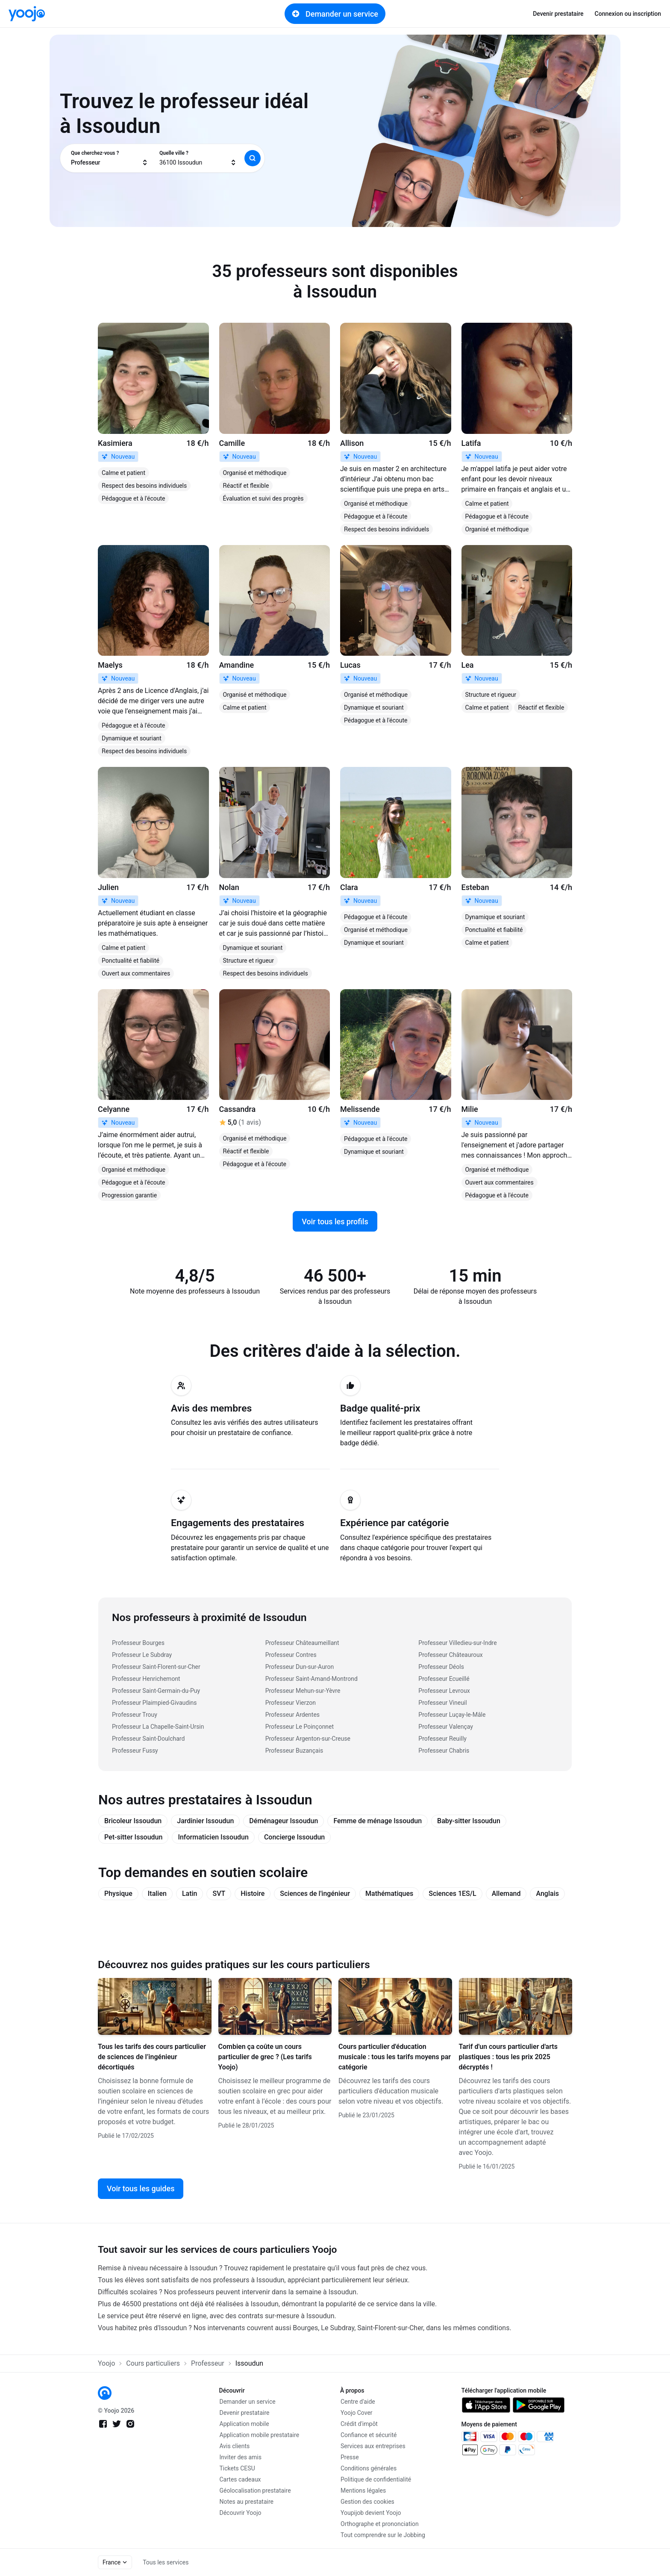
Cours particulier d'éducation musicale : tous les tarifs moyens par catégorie (394, 2057)
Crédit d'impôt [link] (359, 2423)
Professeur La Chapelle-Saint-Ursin (158, 1726)
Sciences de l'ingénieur (315, 1893)
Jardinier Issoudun (205, 1821)
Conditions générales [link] (369, 2468)
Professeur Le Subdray (142, 1654)
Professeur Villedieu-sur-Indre (457, 1642)
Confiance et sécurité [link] (369, 2435)
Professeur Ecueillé (443, 1678)
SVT (218, 1893)
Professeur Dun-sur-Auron (299, 1666)
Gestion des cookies (367, 2501)
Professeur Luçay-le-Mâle (451, 1714)
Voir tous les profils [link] (335, 1221)
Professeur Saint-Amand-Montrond (311, 1678)
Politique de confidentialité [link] (376, 2479)
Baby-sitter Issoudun (468, 1821)
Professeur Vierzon (290, 1702)
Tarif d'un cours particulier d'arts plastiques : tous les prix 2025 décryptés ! (508, 2057)
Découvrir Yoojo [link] (241, 2512)
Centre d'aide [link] (358, 2401)
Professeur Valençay (445, 1726)
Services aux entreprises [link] (373, 2446)
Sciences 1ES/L (452, 1893)
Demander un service (335, 14)
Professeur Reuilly (442, 1738)
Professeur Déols (441, 1666)
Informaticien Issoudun (213, 1837)
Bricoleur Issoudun (133, 1821)
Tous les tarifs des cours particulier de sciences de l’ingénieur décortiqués (152, 2057)
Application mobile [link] (244, 2423)
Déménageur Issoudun (283, 1821)
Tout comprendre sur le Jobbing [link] (383, 2535)
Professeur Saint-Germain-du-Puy (156, 1690)
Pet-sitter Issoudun (133, 1837)
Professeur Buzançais (294, 1750)
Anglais (547, 1893)
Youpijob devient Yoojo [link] (371, 2512)
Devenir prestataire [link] (558, 13)
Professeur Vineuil (442, 1702)
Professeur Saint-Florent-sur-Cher (156, 1666)
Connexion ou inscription (628, 13)
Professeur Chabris (443, 1750)
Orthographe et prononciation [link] (380, 2523)
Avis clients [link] (235, 2446)
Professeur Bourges (138, 1642)
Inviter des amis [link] (241, 2457)
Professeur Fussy (135, 1750)
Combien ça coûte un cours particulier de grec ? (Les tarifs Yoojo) (265, 2057)
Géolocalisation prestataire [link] (255, 2490)
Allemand (506, 1893)
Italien (157, 1893)
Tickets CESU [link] (237, 2468)
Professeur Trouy (134, 1714)
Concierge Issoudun (294, 1837)
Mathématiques (389, 1893)
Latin (189, 1893)
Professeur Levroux (444, 1690)
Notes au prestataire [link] (246, 2501)
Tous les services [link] (165, 2562)
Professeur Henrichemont (146, 1678)
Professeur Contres (291, 1654)
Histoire (252, 1893)
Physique (118, 1893)
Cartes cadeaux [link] (240, 2479)
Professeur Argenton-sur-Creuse (307, 1738)
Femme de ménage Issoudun (377, 1821)
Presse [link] (350, 2457)
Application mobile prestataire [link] (260, 2435)
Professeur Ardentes (292, 1714)
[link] (27, 13)
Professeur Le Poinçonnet (299, 1726)
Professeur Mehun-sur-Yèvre (303, 1690)
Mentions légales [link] (363, 2490)
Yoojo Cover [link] (357, 2412)
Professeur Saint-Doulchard (148, 1738)
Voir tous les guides (140, 2188)
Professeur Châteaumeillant (302, 1642)
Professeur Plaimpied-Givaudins (154, 1702)
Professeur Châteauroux (450, 1654)
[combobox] (109, 158)
